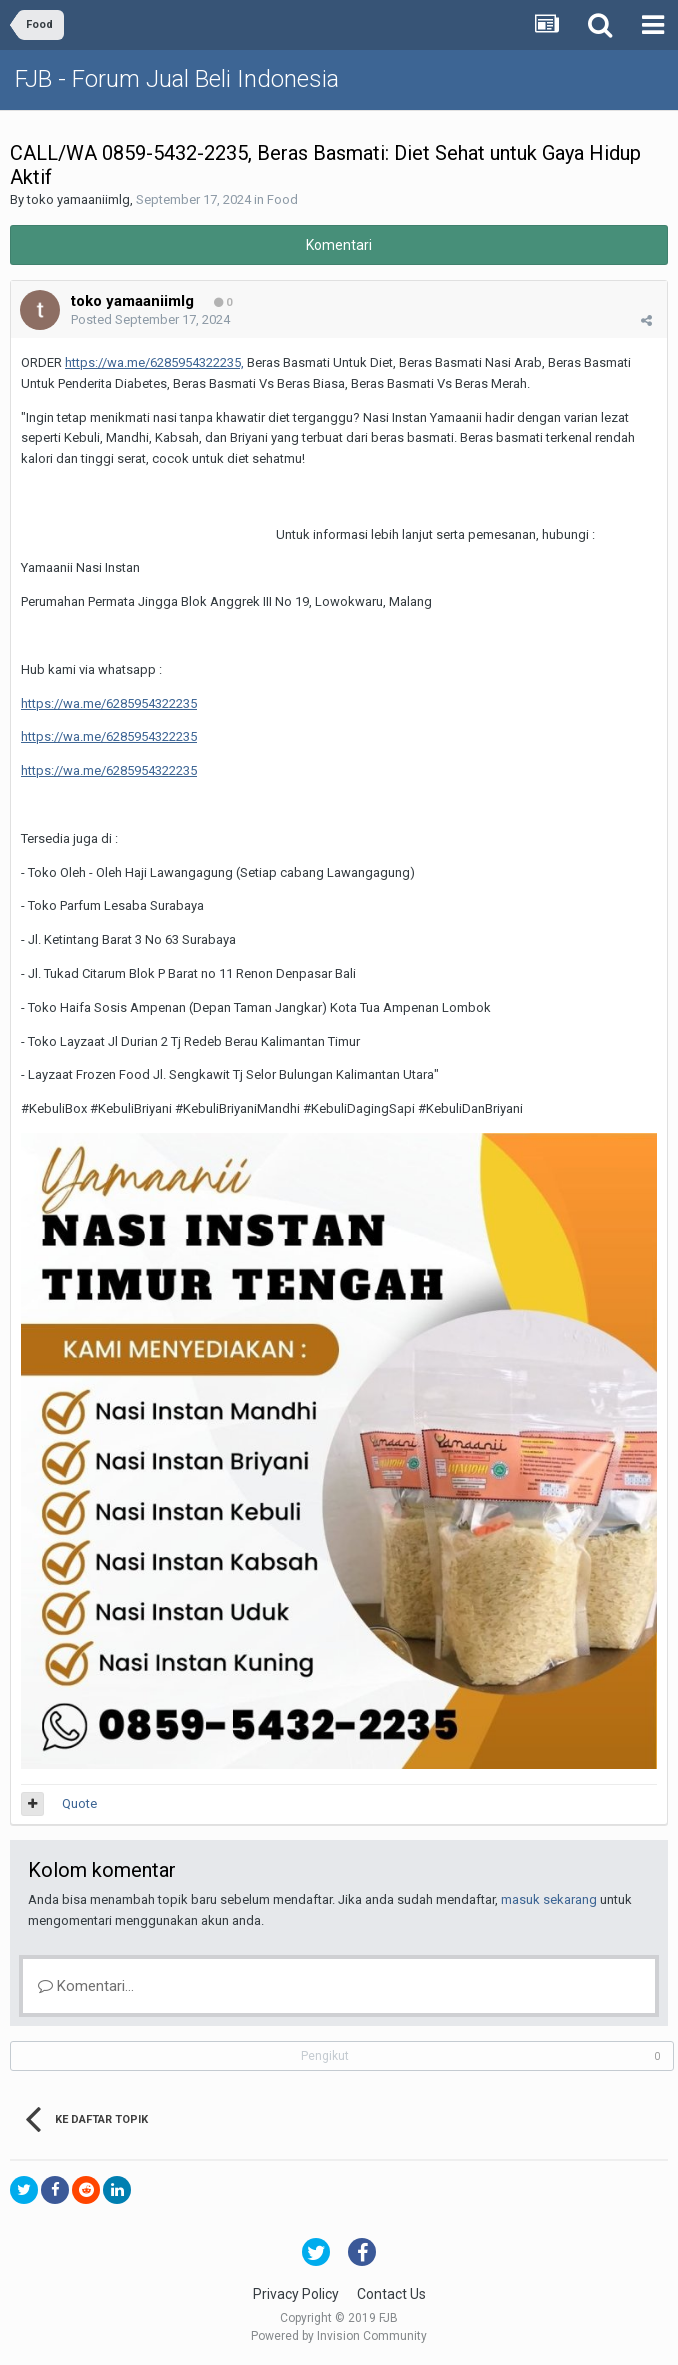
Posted (150, 319)
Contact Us (391, 2294)
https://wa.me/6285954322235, (154, 362)
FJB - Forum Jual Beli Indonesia (177, 79)
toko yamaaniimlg (78, 199)
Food (282, 199)
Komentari (339, 245)
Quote (79, 1803)
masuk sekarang (549, 1899)
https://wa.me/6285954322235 (109, 703)
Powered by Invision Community (339, 2336)
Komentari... (86, 1986)
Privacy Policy (296, 2294)
